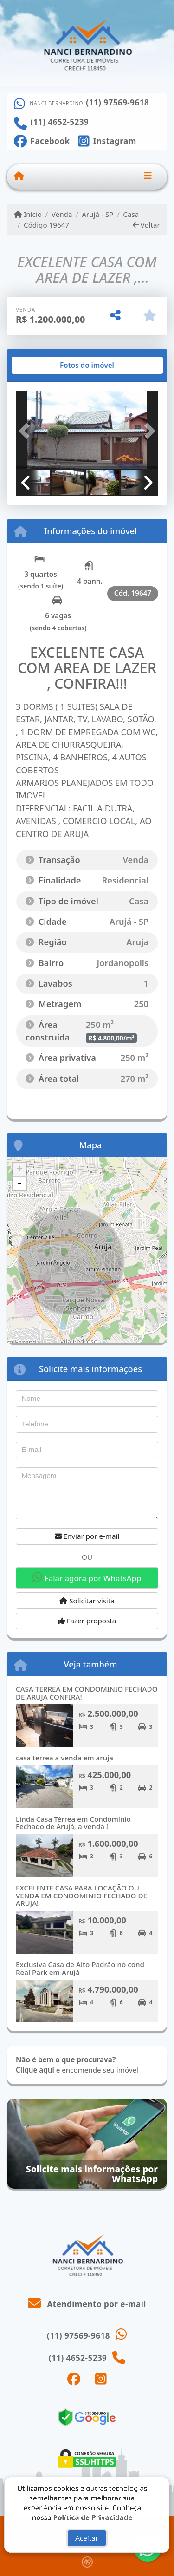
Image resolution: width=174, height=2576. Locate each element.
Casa (131, 214)
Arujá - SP (97, 214)
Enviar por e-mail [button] (87, 1536)
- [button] (19, 1183)
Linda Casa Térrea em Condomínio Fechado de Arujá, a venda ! (73, 1822)
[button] (26, 430)
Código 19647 (46, 224)
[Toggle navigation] (147, 177)
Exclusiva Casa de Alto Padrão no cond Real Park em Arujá (80, 1968)
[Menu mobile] (19, 176)
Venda (62, 214)
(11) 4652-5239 (60, 122)
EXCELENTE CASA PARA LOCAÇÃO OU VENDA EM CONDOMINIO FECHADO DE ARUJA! (81, 1895)
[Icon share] (42, 140)
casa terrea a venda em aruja (64, 1757)
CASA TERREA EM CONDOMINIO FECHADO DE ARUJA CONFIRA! (87, 1692)
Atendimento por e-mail (87, 2304)
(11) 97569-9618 (117, 103)
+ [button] (20, 1170)
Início (28, 214)
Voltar (146, 224)
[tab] (46, 365)
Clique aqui (35, 2069)
